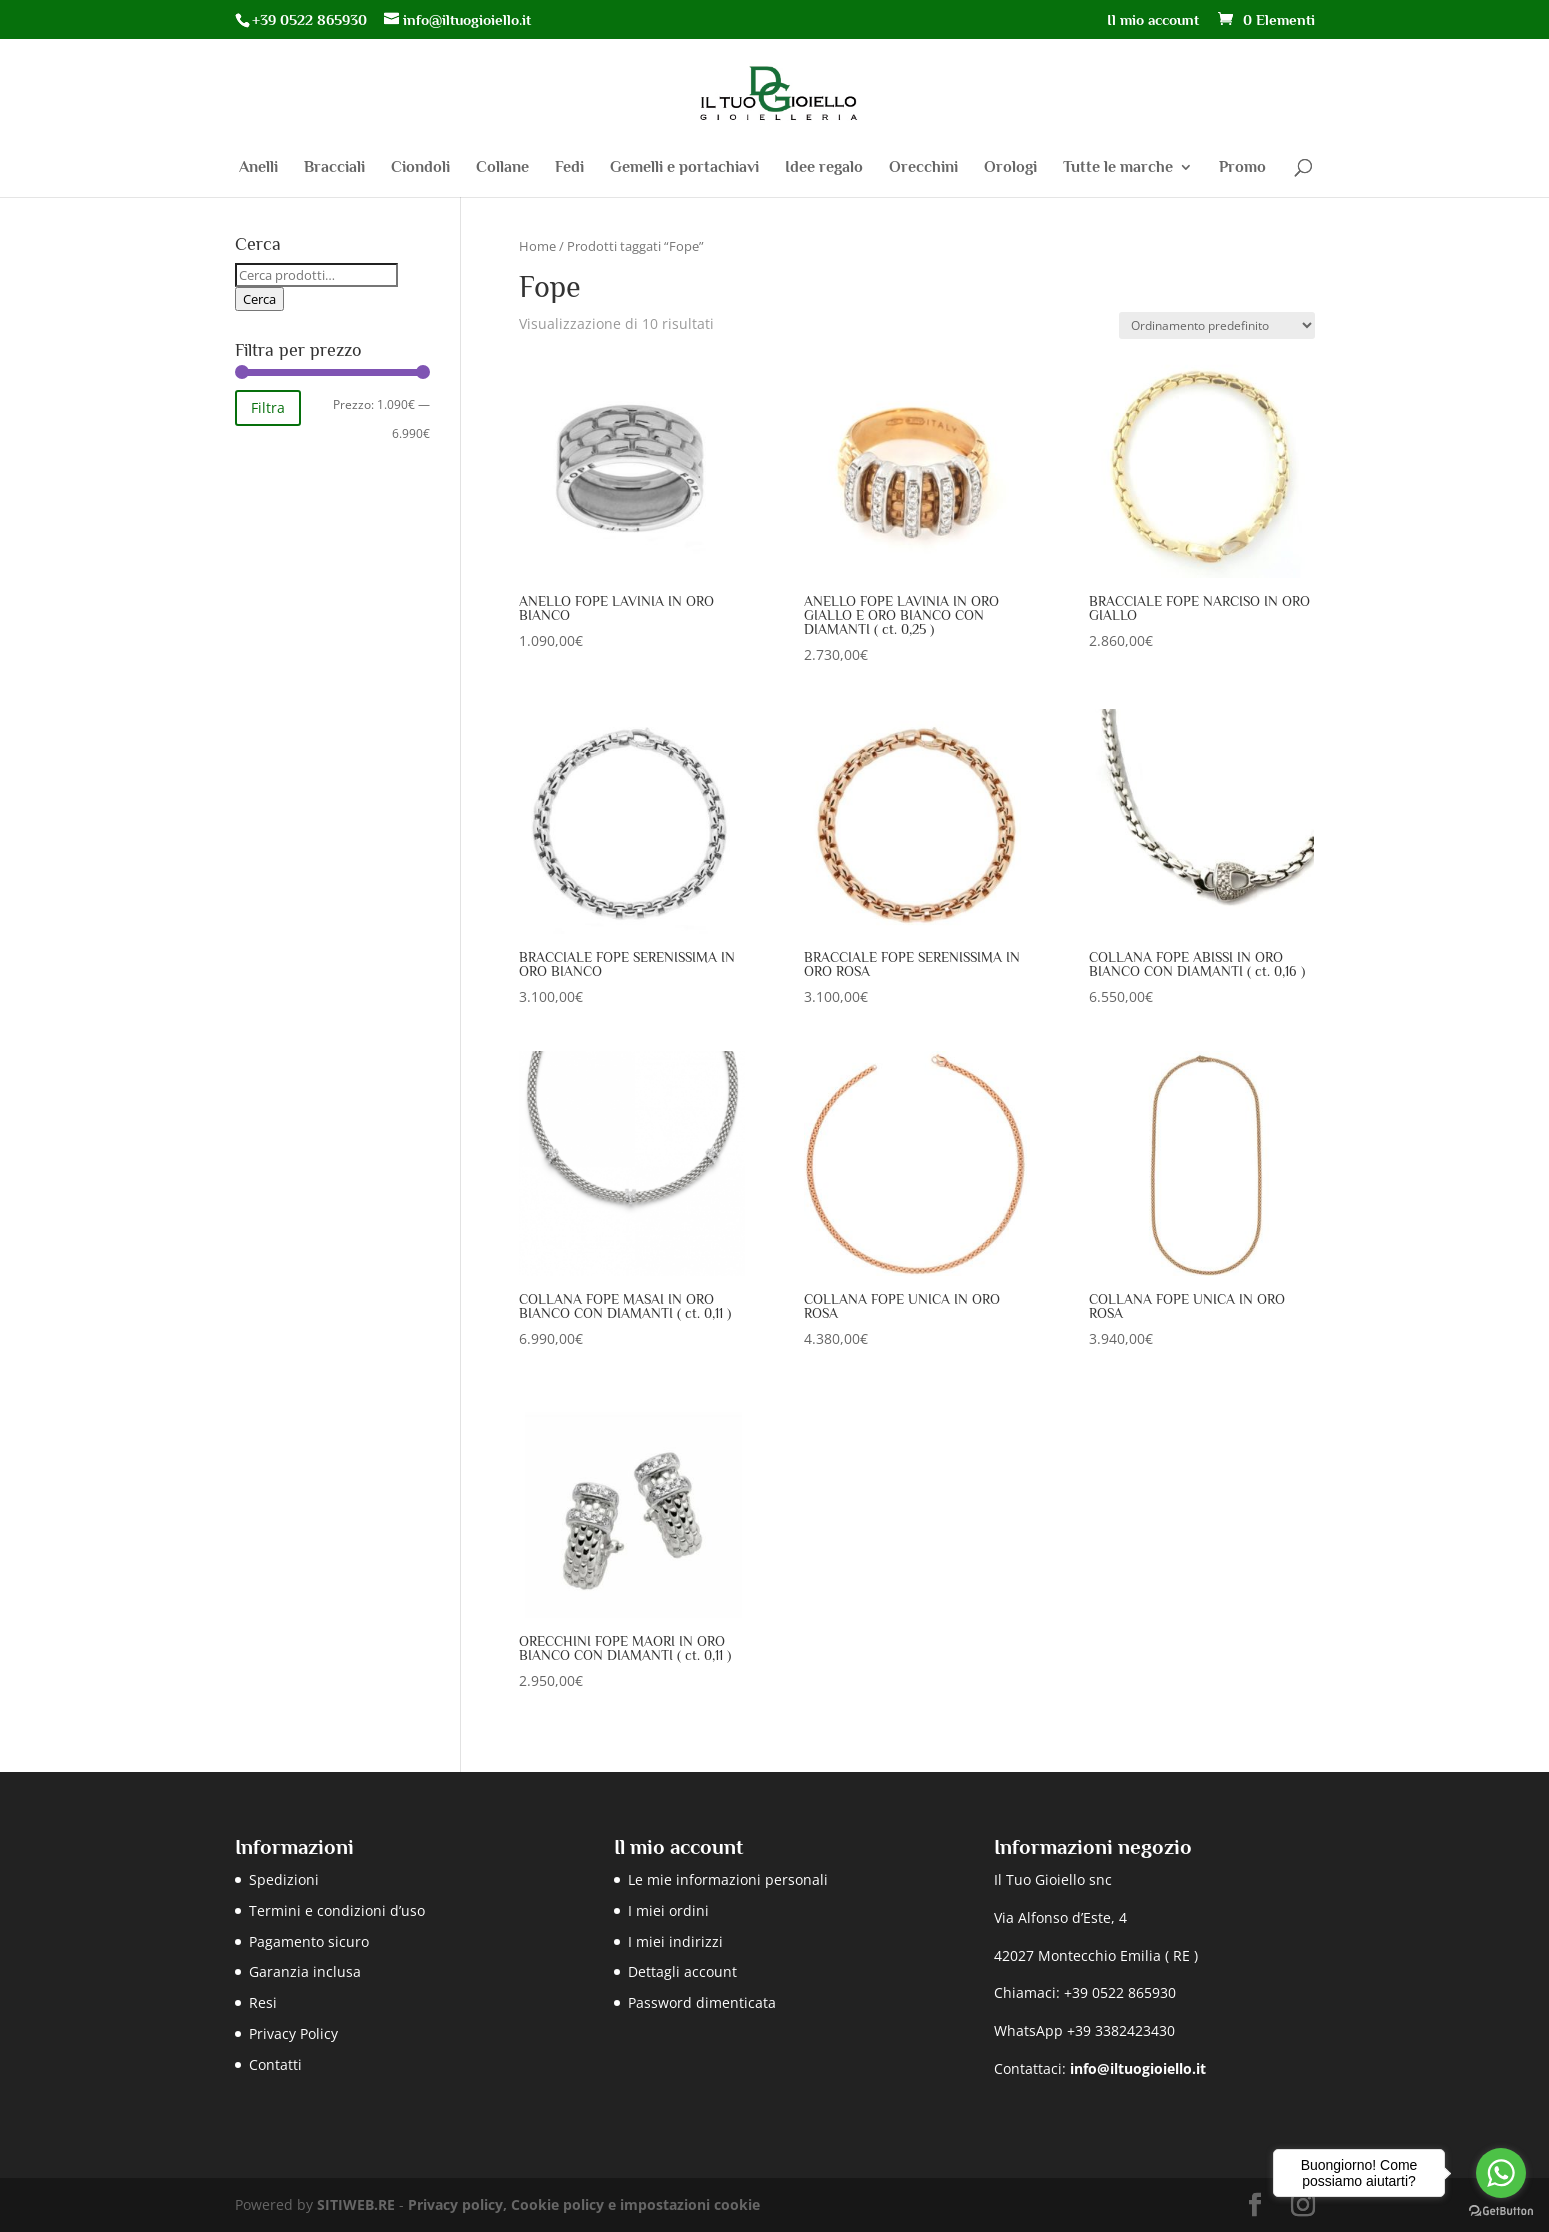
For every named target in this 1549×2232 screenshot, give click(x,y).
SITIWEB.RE (356, 2204)
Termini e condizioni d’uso (337, 1910)
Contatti (275, 2064)
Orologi (1010, 168)
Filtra (268, 407)
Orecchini (923, 168)
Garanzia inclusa (305, 1971)
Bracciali (334, 168)
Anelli (258, 168)
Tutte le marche (1118, 168)
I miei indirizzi (675, 1941)
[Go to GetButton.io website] (1501, 2211)
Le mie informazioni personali (728, 1879)
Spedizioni (284, 1879)
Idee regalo (824, 168)
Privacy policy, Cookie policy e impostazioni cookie (584, 2204)
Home (537, 246)
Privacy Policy (293, 2033)
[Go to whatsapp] (1501, 2173)
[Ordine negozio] (1217, 325)
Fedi (569, 168)
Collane (502, 168)
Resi (263, 2002)
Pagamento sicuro (309, 1941)
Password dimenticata (702, 2002)
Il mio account (1153, 20)
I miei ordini (668, 1910)
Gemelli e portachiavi (684, 168)
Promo (1242, 168)
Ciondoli (420, 168)
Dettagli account (682, 1971)
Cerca (259, 299)
